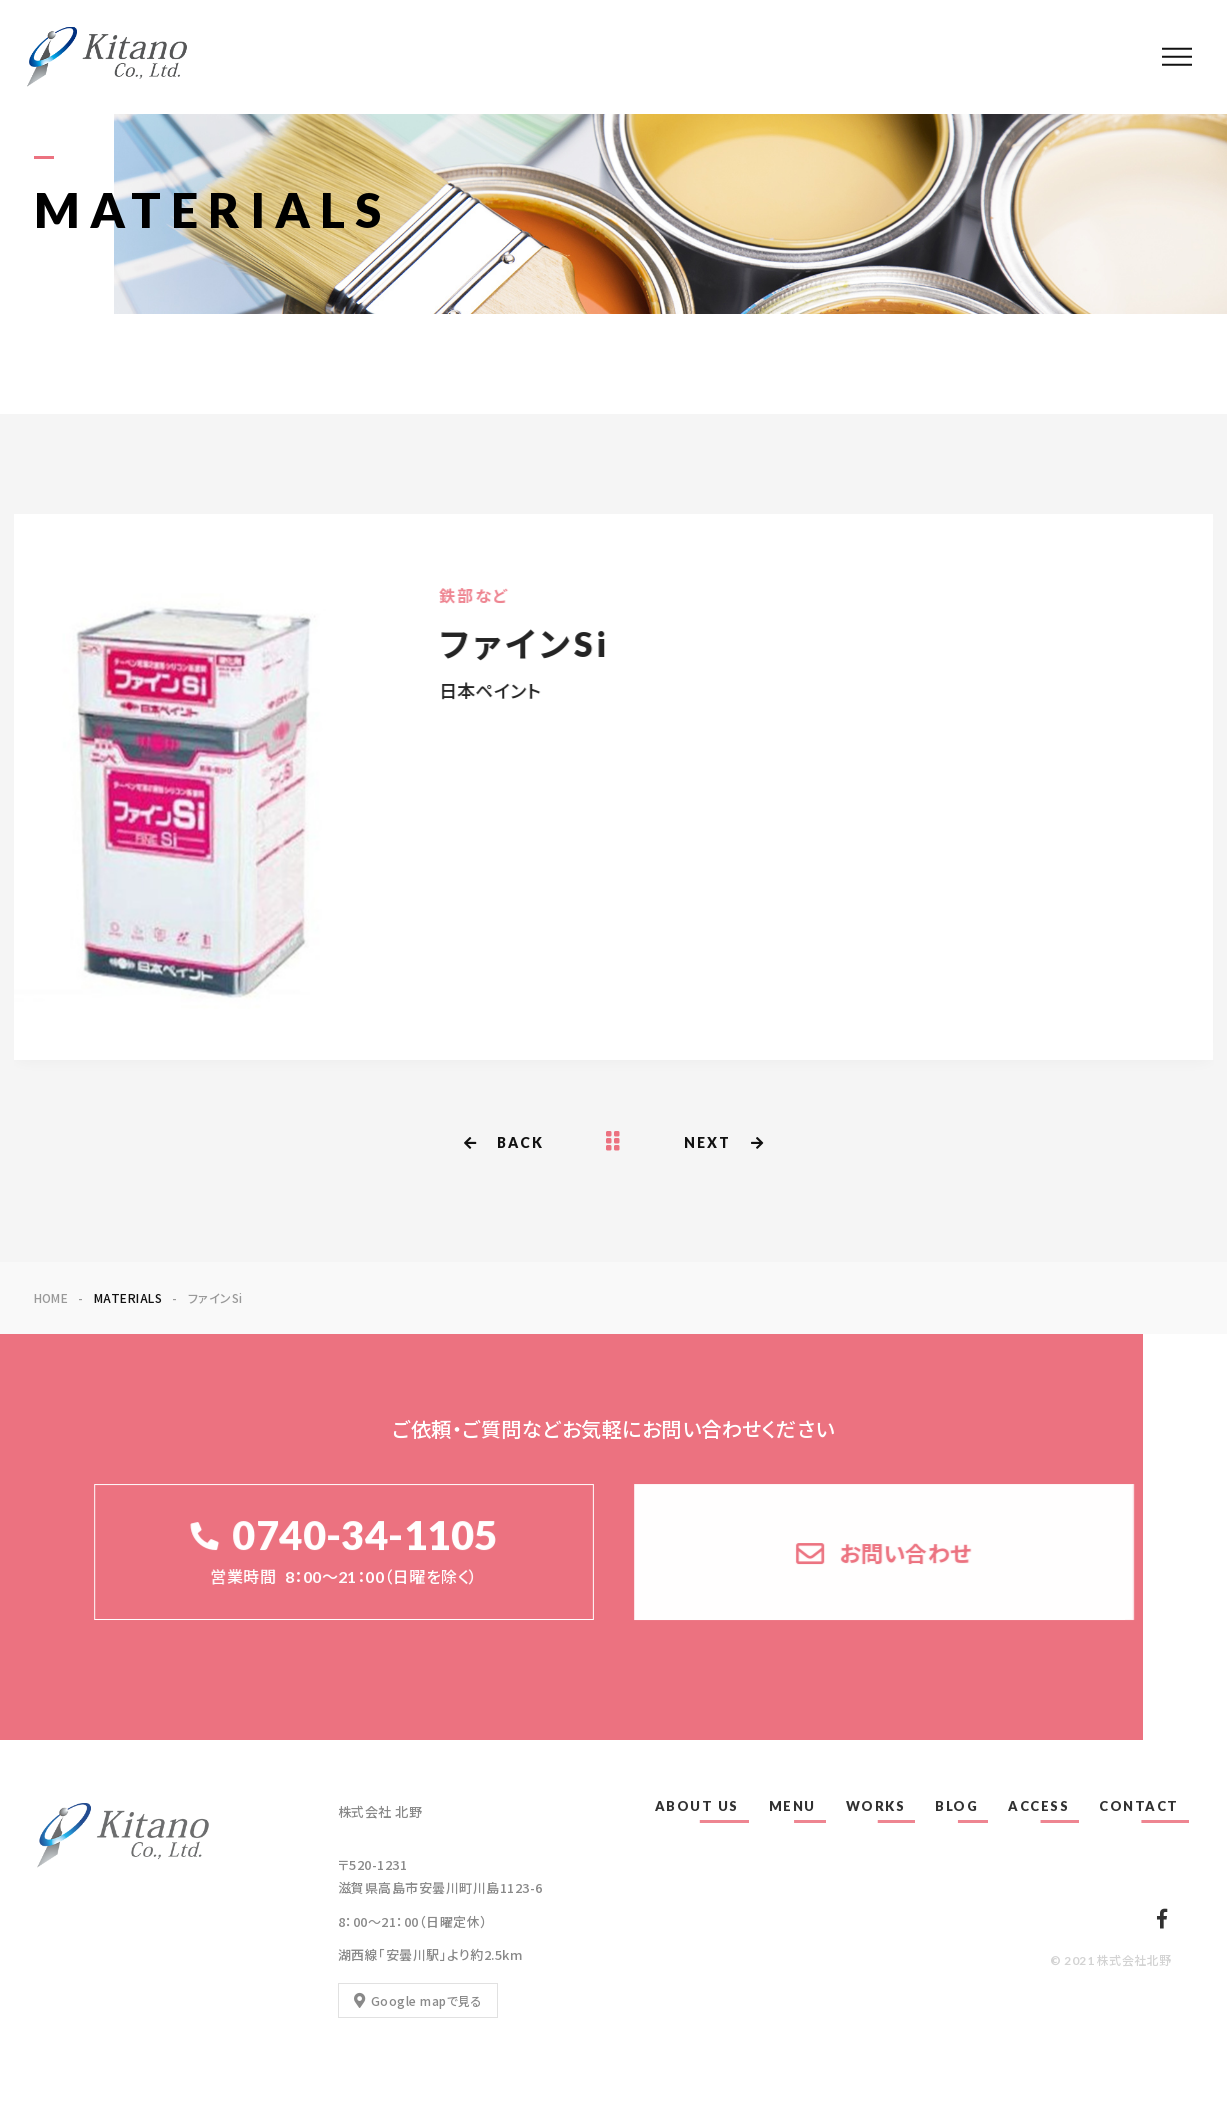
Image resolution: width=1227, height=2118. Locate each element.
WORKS (876, 1806)
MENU (792, 1806)
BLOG (956, 1806)
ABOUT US (697, 1806)
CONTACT (1139, 1806)
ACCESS (1038, 1806)
